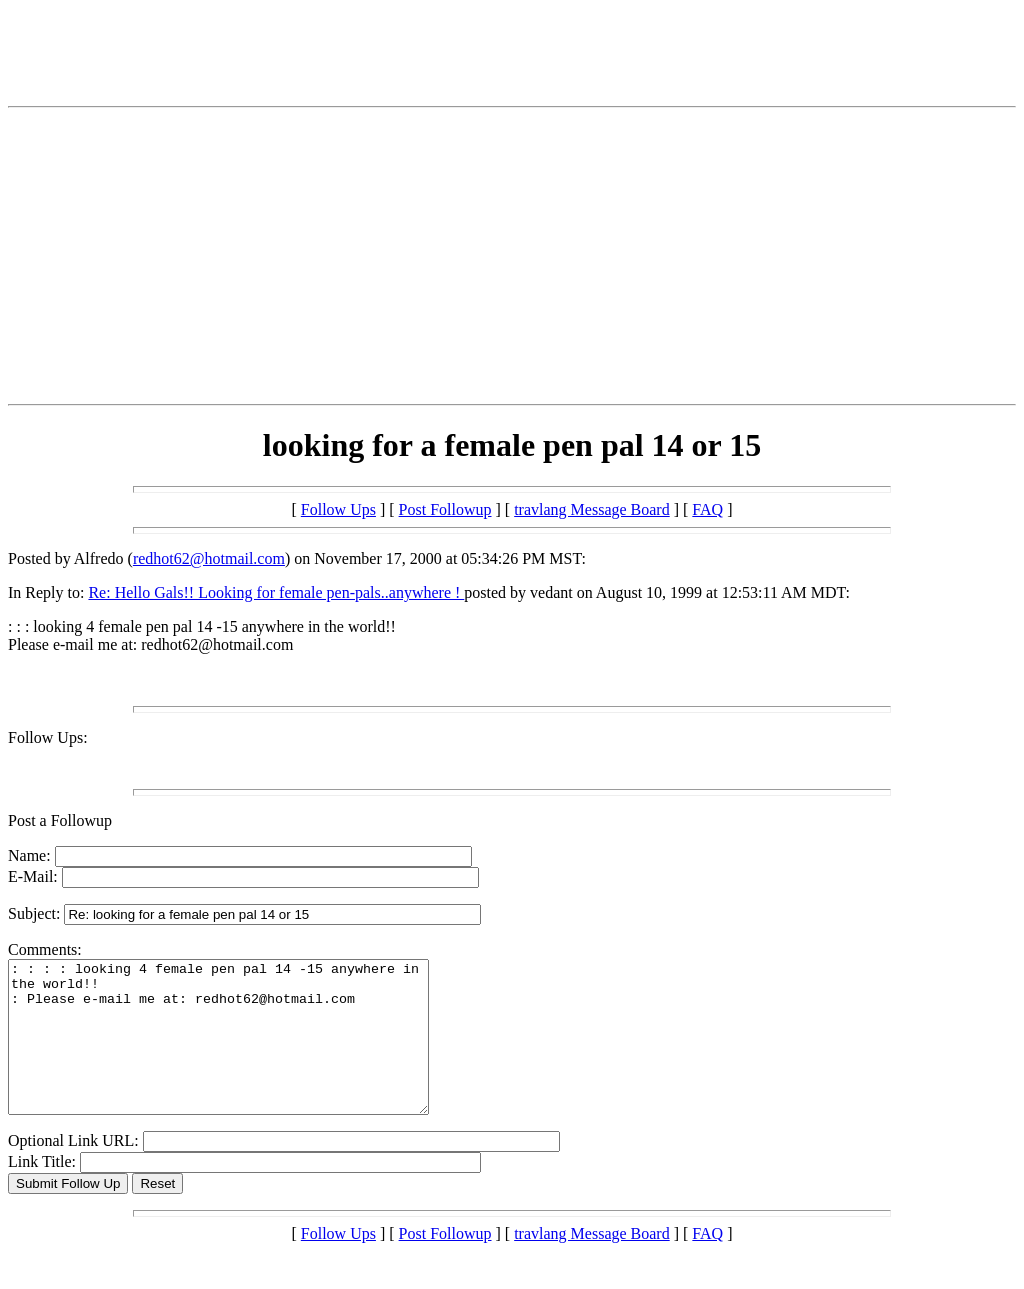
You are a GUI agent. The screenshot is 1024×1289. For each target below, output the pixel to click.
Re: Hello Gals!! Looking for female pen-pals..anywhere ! (276, 592)
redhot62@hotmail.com (209, 558)
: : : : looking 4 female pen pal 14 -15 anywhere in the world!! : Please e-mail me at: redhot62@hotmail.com (243, 1052)
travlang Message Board (592, 509)
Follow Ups (338, 509)
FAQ (707, 509)
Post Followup (445, 509)
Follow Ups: (48, 737)
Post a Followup (60, 820)
